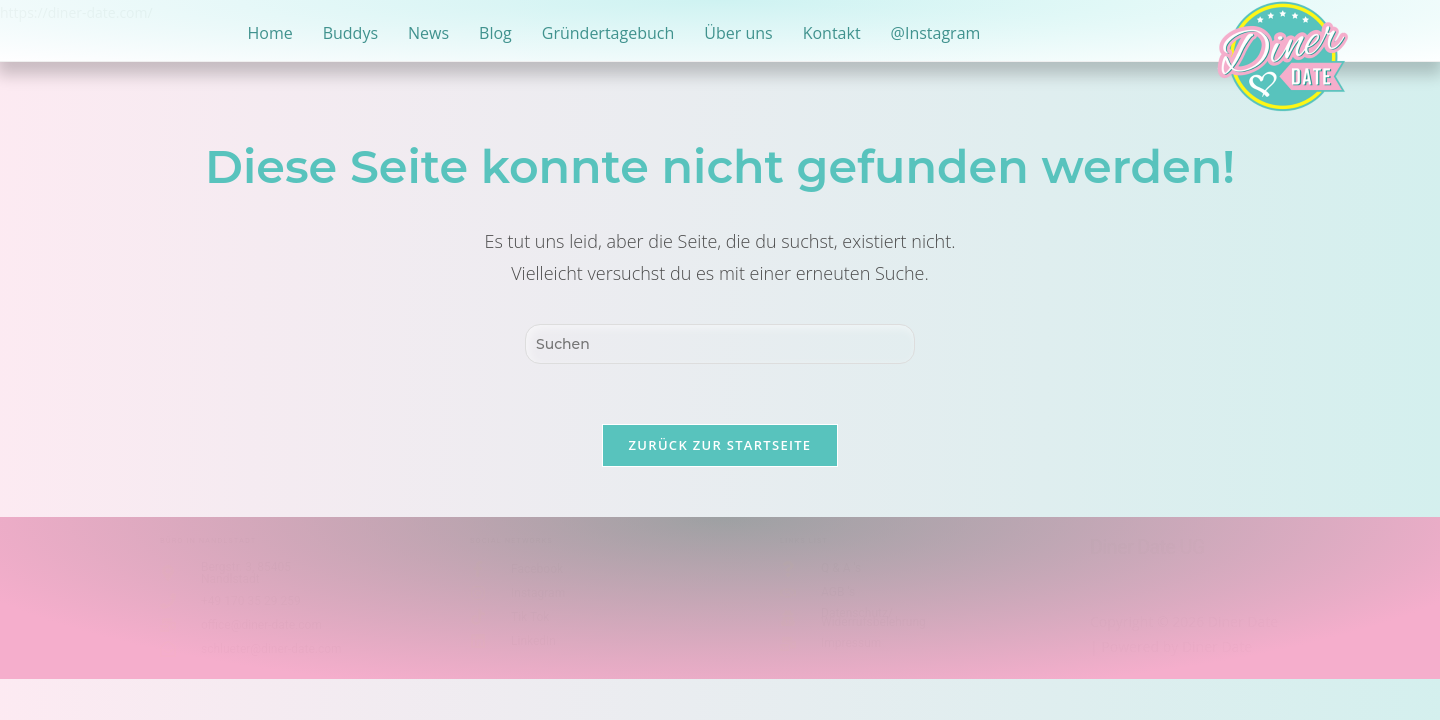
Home (269, 33)
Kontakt (832, 33)
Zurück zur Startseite (720, 445)
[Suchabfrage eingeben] (720, 344)
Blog (495, 33)
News (428, 33)
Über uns (738, 33)
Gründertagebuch (608, 33)
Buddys (350, 33)
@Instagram (936, 33)
